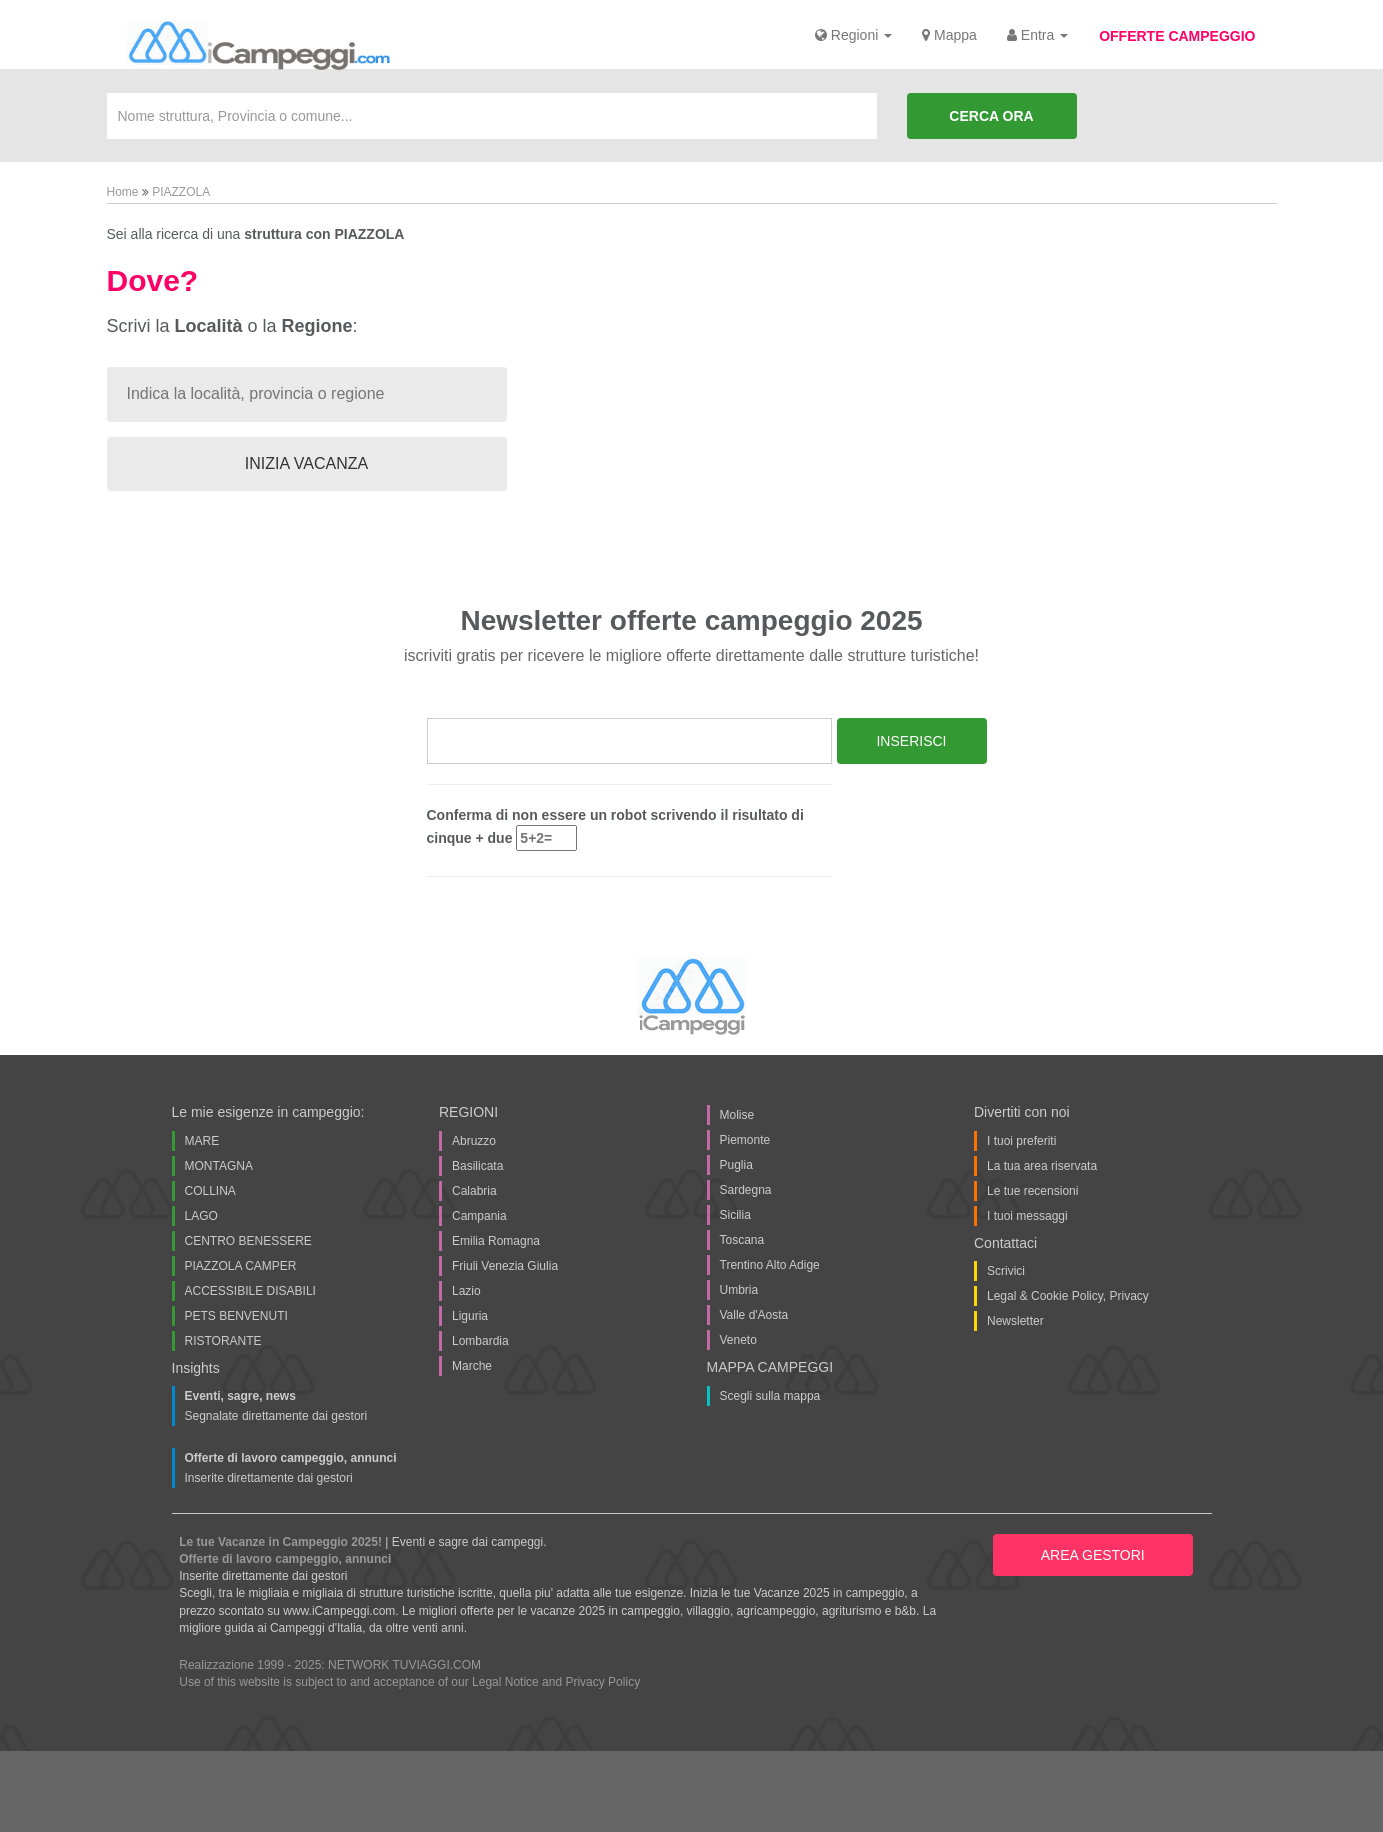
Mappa (949, 35)
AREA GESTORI (1093, 1555)
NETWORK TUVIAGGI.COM (404, 1665)
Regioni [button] (853, 35)
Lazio (466, 1291)
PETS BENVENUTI (236, 1316)
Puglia (736, 1165)
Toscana (742, 1240)
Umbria (739, 1290)
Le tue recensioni (1032, 1191)
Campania (479, 1216)
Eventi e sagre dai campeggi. (469, 1542)
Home (124, 192)
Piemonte (745, 1140)
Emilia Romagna (496, 1241)
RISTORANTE (223, 1341)
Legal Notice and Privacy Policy (556, 1682)
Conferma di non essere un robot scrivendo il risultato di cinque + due (615, 829)
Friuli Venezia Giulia (505, 1266)
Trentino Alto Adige (770, 1265)
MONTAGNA (219, 1166)
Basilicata (477, 1166)
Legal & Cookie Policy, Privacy (1068, 1296)
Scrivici (1006, 1271)
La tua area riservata (1042, 1166)
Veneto (738, 1340)
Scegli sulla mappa (770, 1396)
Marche (472, 1366)
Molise (737, 1115)
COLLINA (210, 1191)
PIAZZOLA (181, 192)
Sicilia (735, 1215)
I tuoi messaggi (1027, 1216)
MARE (202, 1141)
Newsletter (1015, 1321)
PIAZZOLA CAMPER (241, 1266)
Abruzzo (474, 1141)
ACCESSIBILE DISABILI (250, 1291)
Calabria (474, 1191)
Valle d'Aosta (754, 1315)
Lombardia (480, 1341)
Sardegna (746, 1190)
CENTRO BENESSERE (248, 1241)
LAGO (201, 1216)
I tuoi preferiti (1021, 1141)
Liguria (470, 1316)
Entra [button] (1037, 35)
